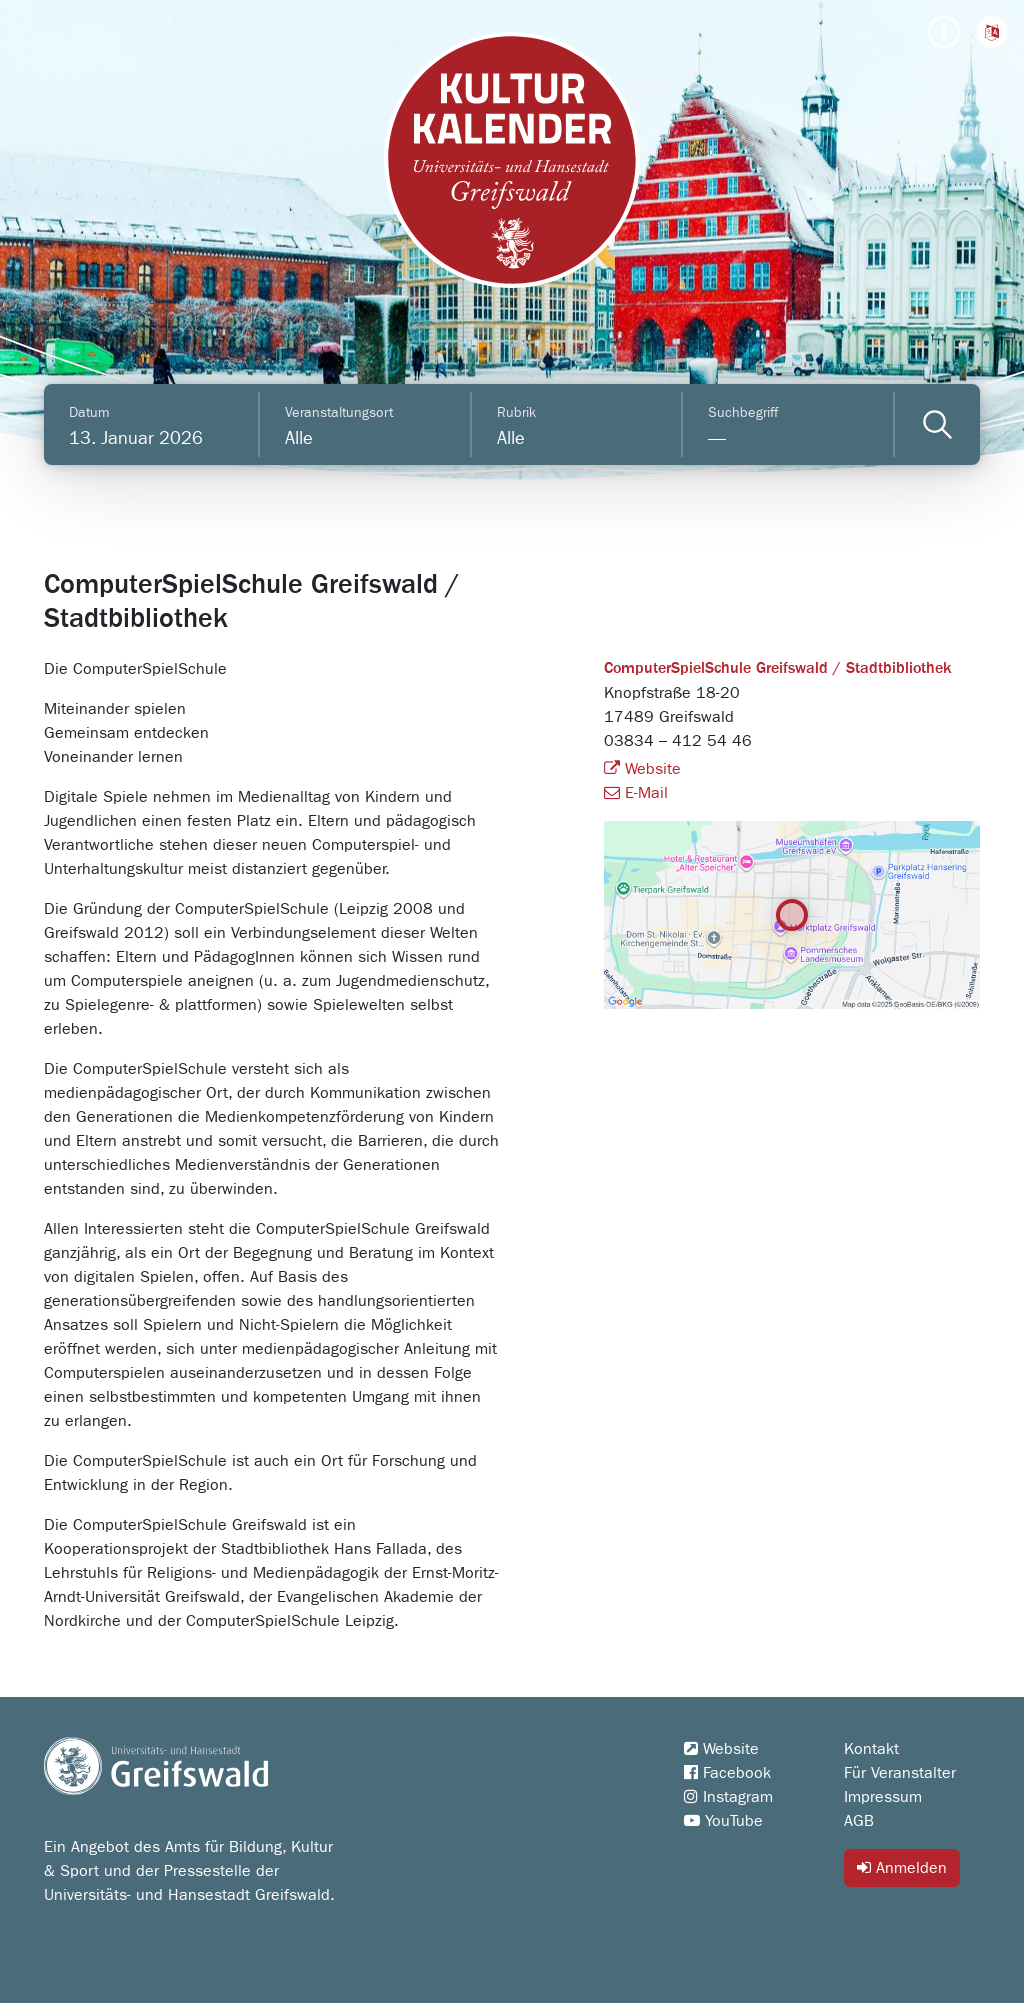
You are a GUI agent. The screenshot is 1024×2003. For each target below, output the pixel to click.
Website (642, 769)
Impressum (883, 1797)
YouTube (723, 1821)
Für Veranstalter (900, 1773)
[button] (992, 32)
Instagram (728, 1797)
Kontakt (871, 1749)
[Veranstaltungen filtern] (937, 424)
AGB (859, 1821)
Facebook (727, 1773)
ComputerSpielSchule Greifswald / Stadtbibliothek (778, 669)
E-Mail (636, 793)
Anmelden (902, 1867)
